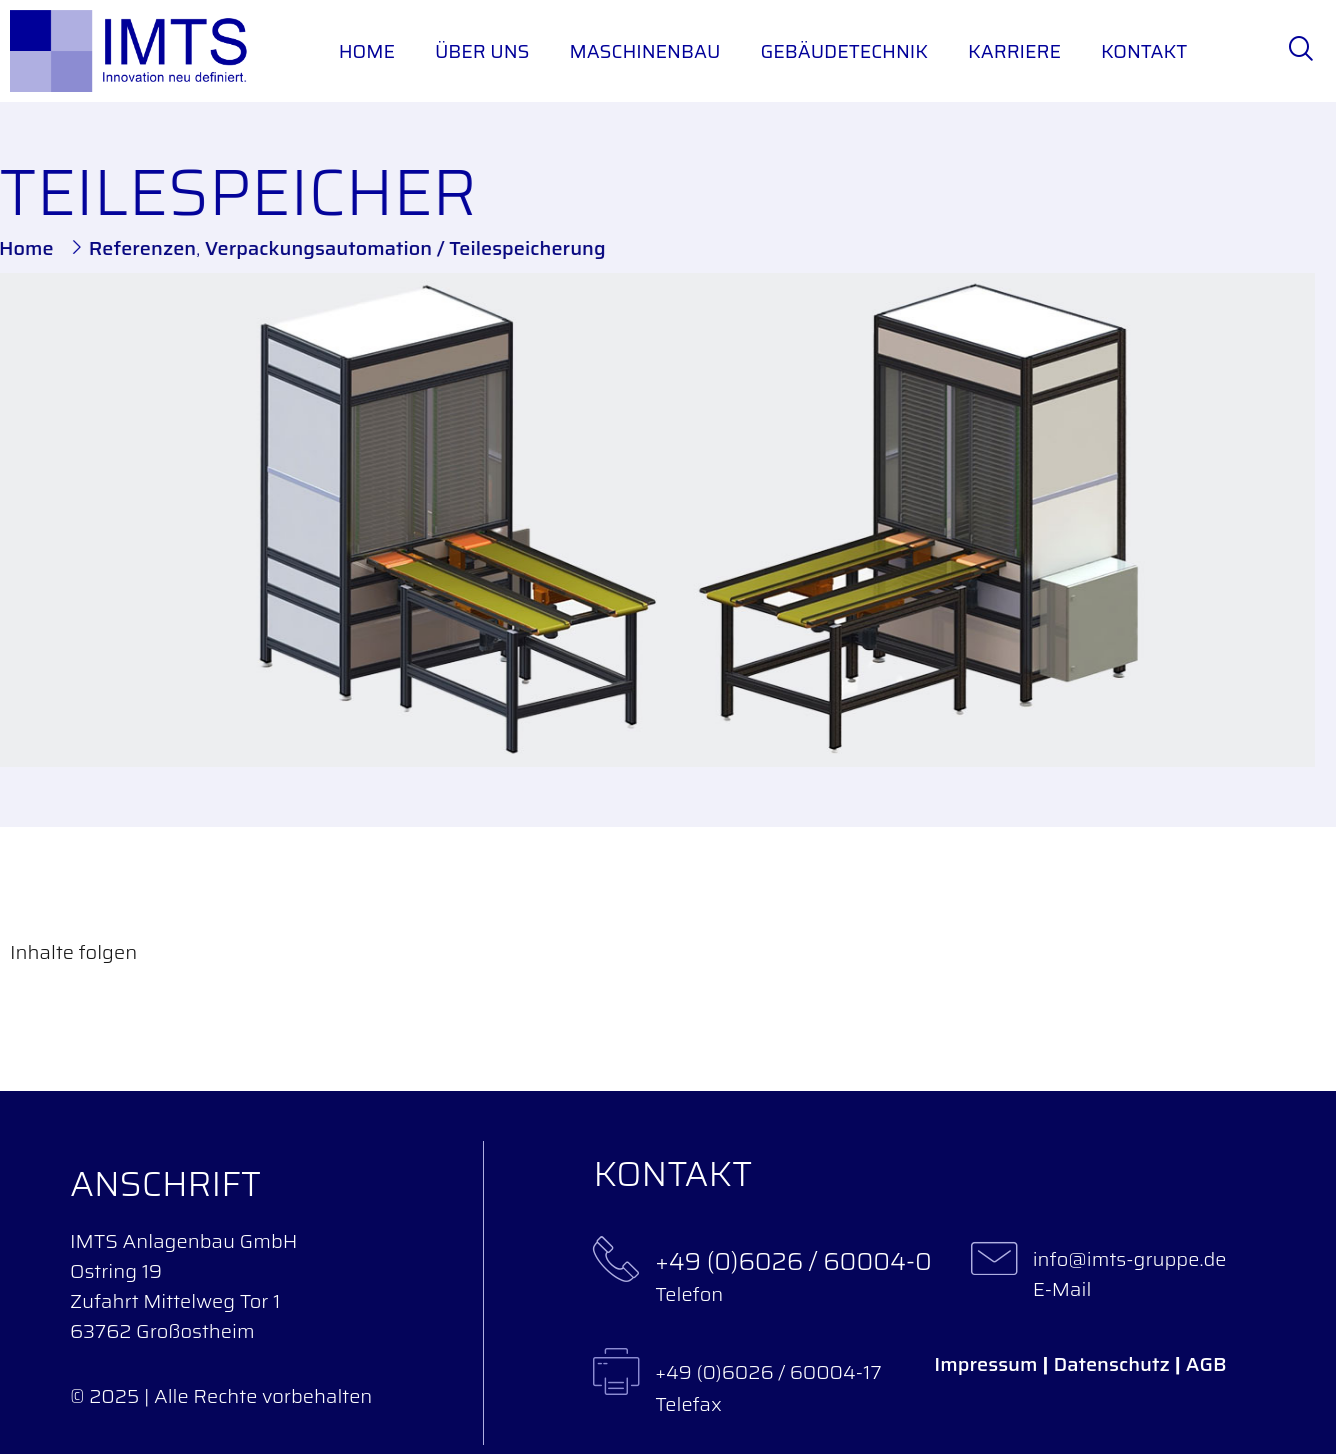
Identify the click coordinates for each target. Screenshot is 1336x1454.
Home (367, 51)
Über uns (482, 51)
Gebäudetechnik (844, 51)
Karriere (1014, 51)
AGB (1206, 1364)
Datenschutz (1112, 1364)
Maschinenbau (644, 51)
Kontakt (1144, 51)
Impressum (985, 1364)
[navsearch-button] (1301, 51)
